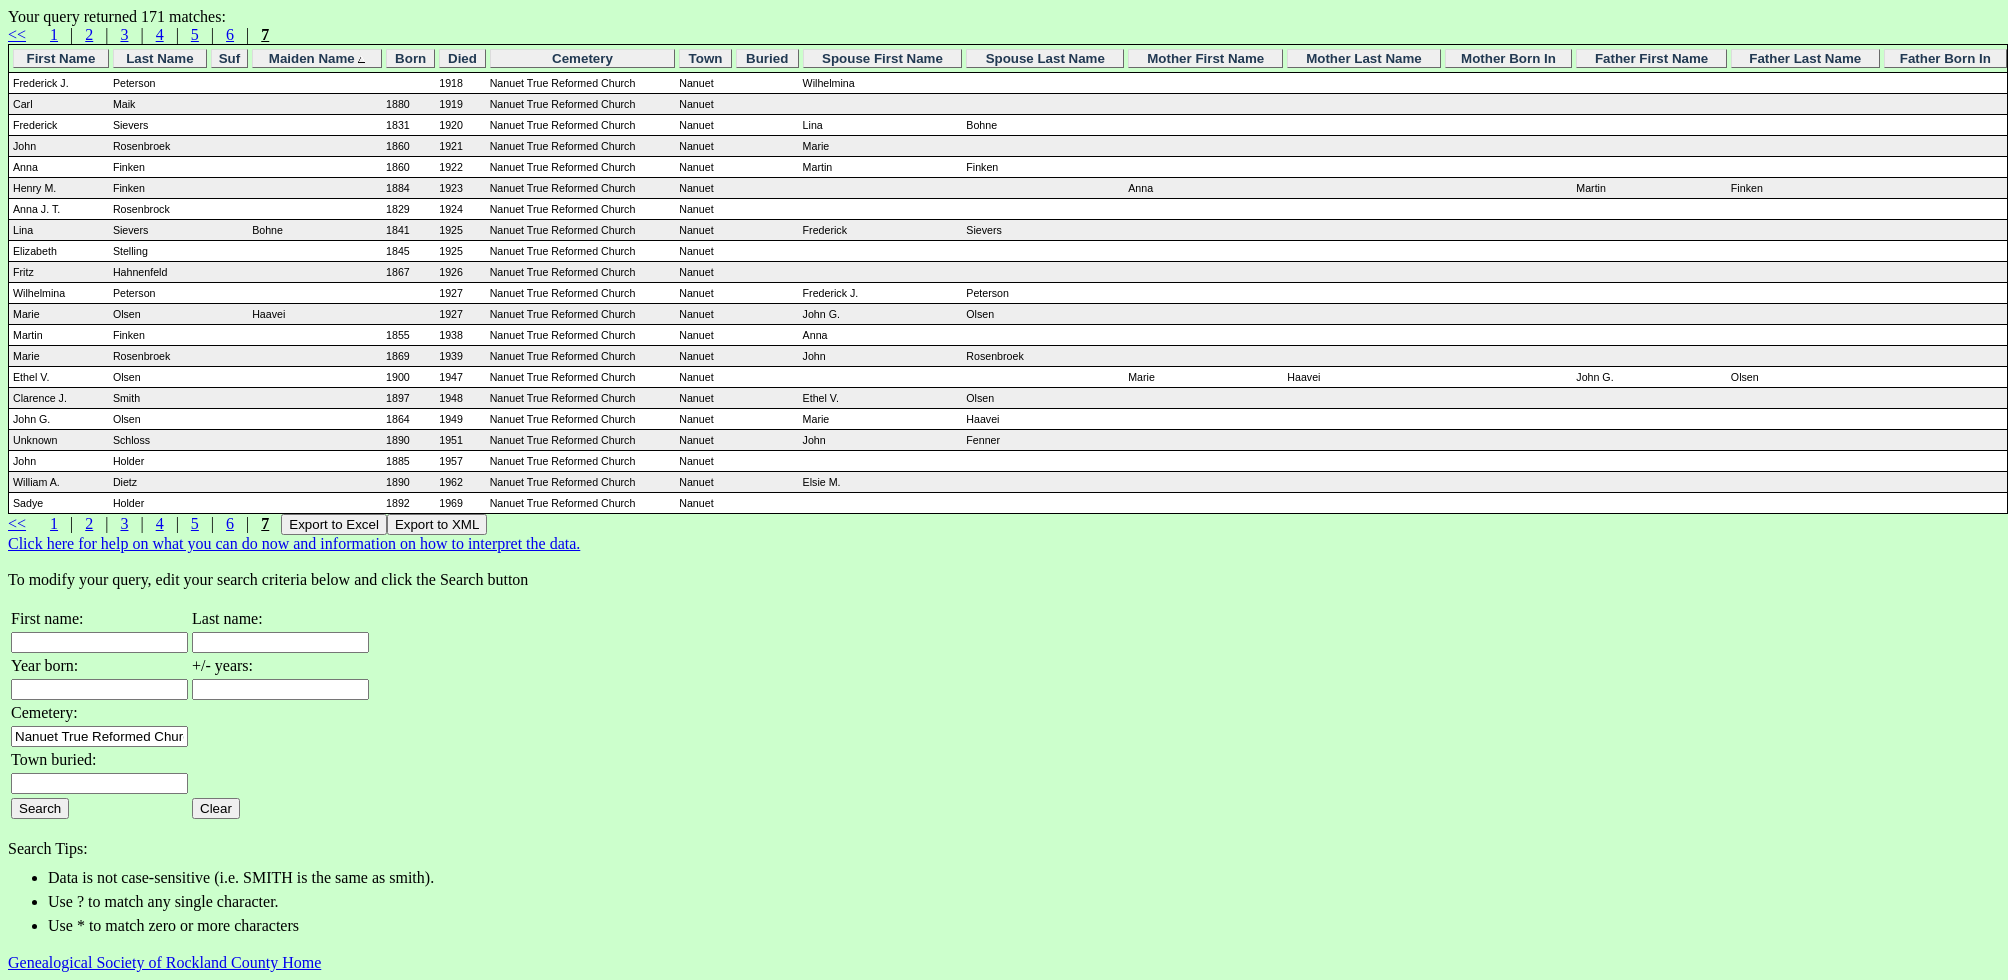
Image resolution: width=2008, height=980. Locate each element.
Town (706, 58)
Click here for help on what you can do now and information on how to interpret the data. (294, 543)
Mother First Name (1205, 58)
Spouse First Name (882, 58)
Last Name (159, 58)
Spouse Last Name (1045, 58)
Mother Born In (1508, 58)
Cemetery (582, 58)
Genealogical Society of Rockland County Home (164, 962)
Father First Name (1651, 58)
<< (17, 34)
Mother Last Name (1364, 58)
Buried (767, 58)
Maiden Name (317, 58)
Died (462, 58)
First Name (60, 58)
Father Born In (1945, 58)
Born (410, 58)
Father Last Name (1805, 58)
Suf (229, 58)
